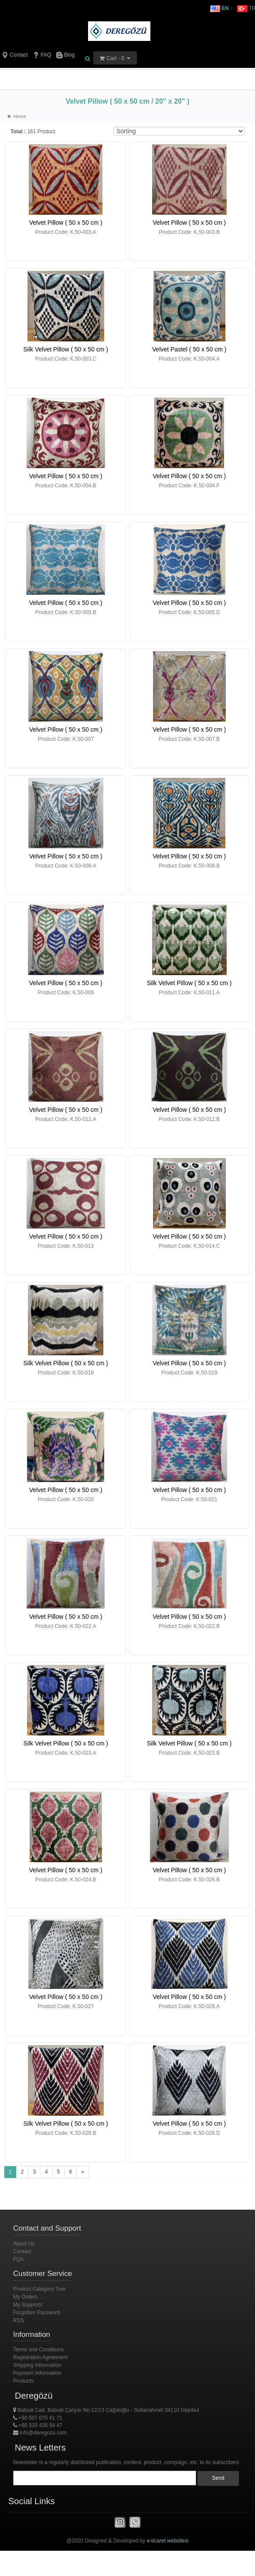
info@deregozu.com (40, 2433)
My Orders (25, 2297)
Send (218, 2478)
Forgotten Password (36, 2312)
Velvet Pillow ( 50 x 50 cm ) (65, 222)
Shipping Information (37, 2365)
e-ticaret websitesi (168, 2541)
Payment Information (37, 2373)
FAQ (42, 55)
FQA (18, 2259)
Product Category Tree (39, 2289)
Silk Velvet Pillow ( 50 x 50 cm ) (65, 349)
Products (23, 2381)
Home (20, 116)
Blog (65, 55)
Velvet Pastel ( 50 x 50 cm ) (189, 349)
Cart (111, 58)
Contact (15, 55)
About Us (23, 2244)
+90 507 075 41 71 (37, 2418)
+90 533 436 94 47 (37, 2425)
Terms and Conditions (38, 2349)
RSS (18, 2320)
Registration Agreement (40, 2357)
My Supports (27, 2305)
